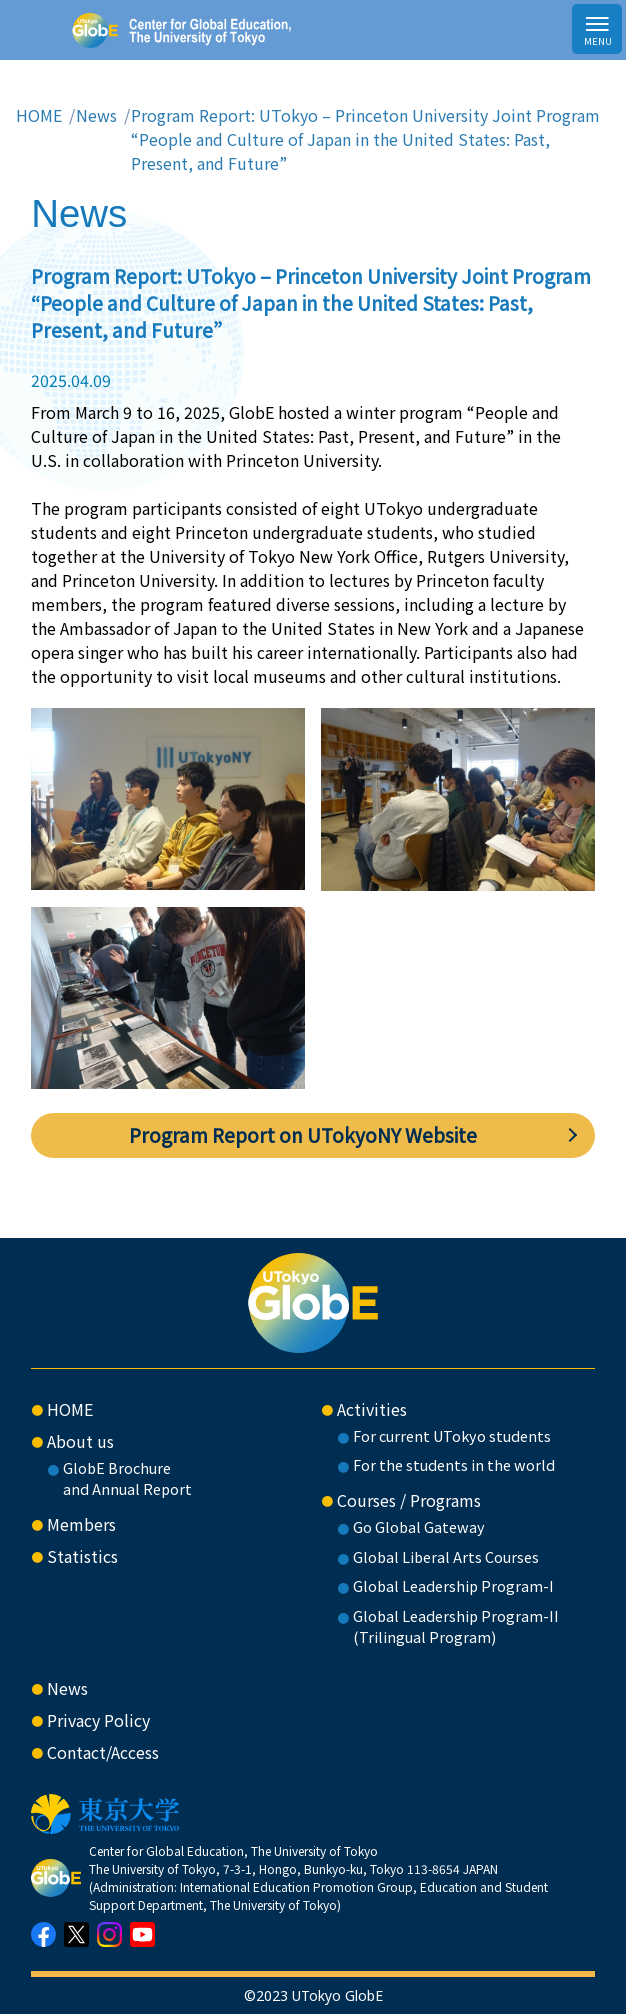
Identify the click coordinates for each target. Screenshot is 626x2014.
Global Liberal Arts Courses (446, 1556)
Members (81, 1524)
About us (80, 1441)
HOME (39, 115)
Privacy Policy (98, 1720)
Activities (372, 1409)
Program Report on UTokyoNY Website (303, 1135)
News (96, 115)
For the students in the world (454, 1464)
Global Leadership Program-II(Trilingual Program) (456, 1626)
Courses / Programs (409, 1500)
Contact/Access (103, 1752)
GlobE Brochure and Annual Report (127, 1478)
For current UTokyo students (452, 1435)
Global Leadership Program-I (453, 1585)
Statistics (82, 1556)
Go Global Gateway (419, 1526)
